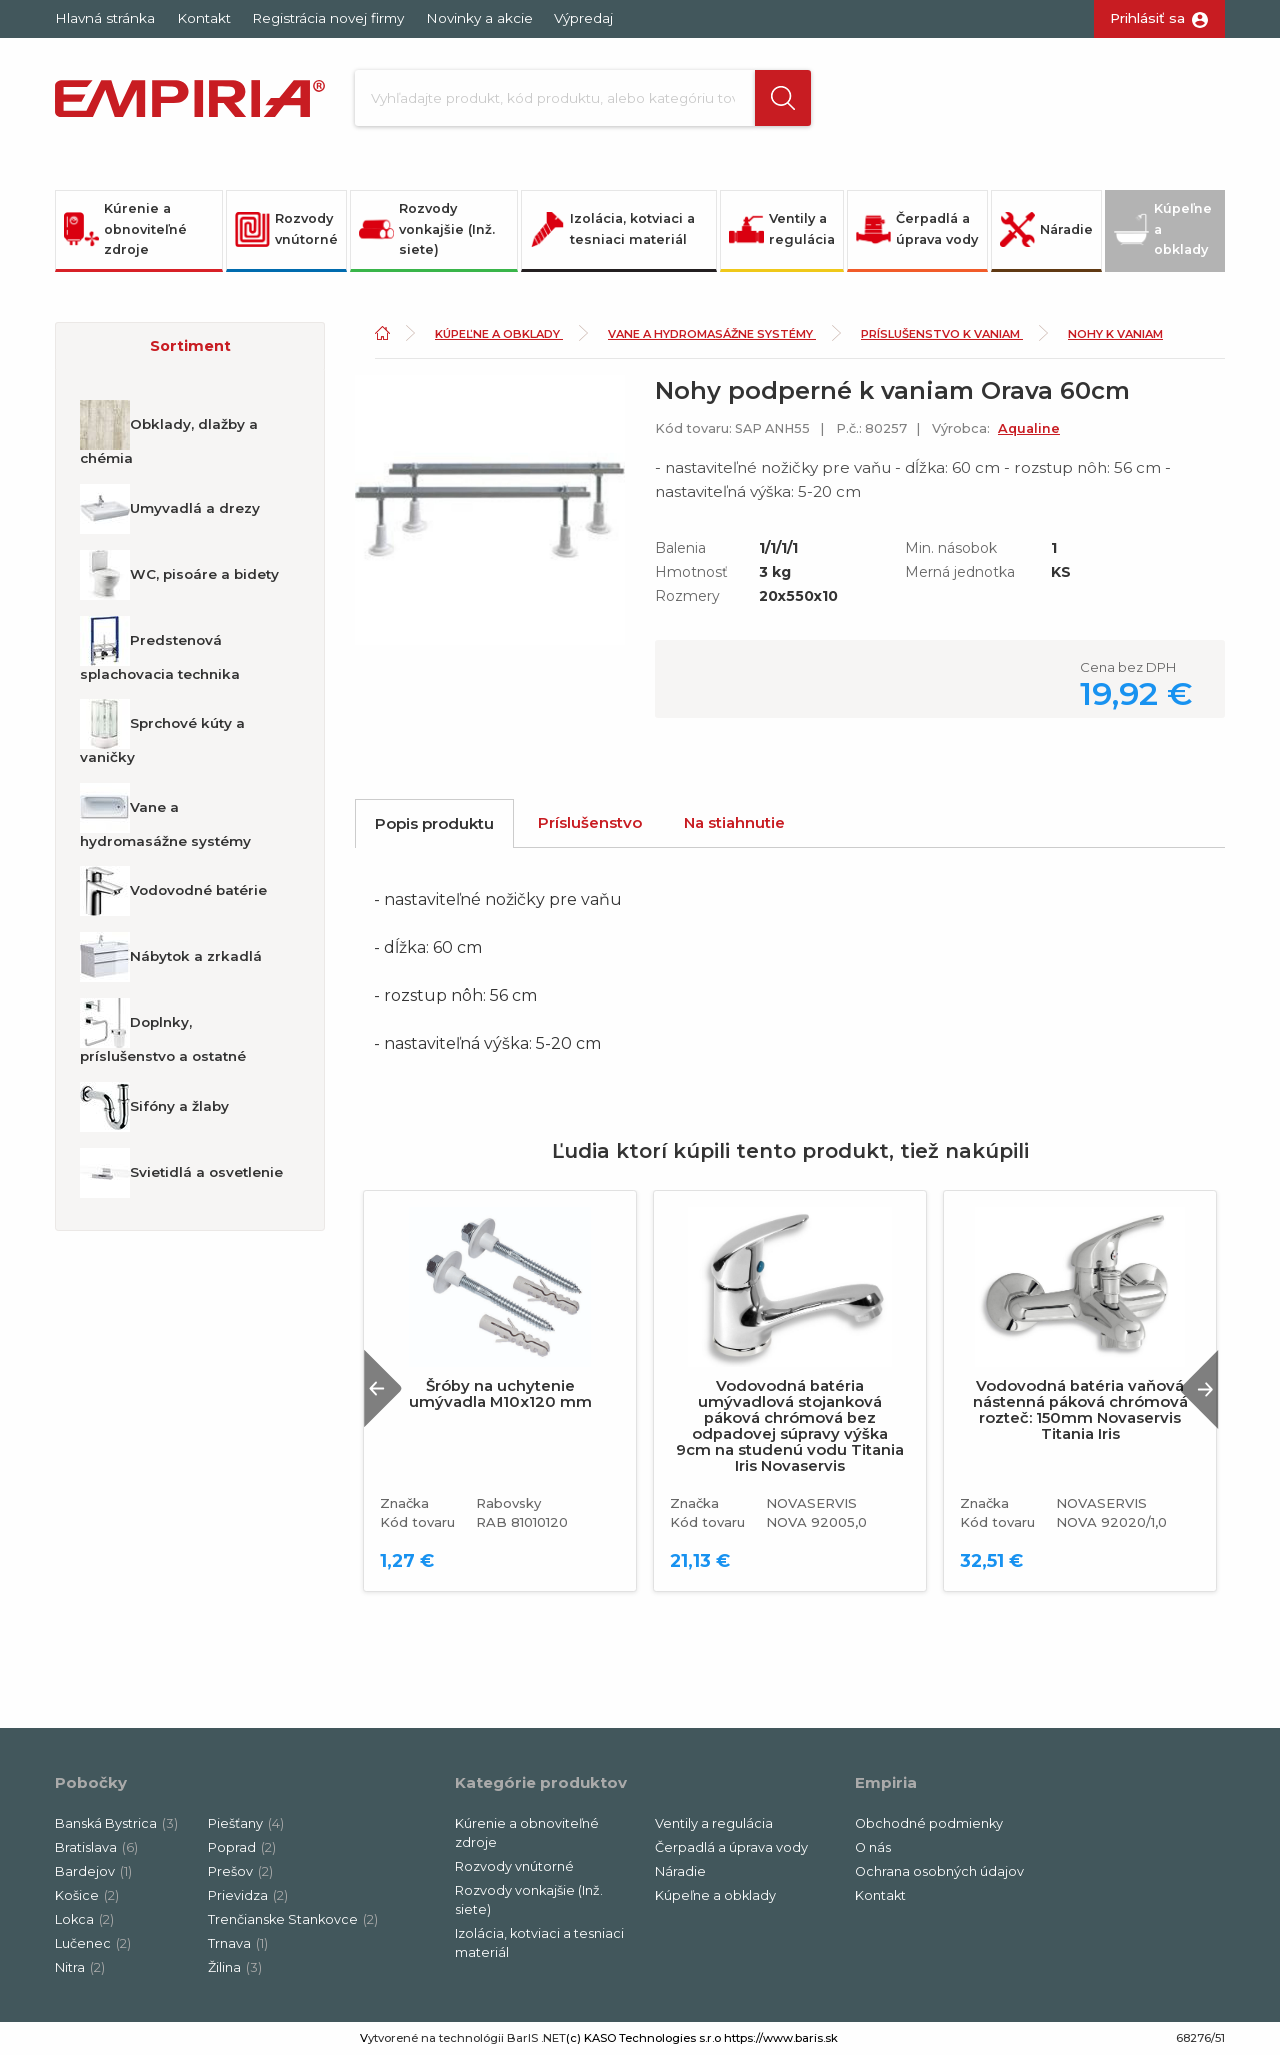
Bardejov (93, 1871)
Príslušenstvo (590, 822)
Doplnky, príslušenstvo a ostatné (163, 1031)
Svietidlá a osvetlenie (181, 1173)
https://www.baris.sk (781, 2038)
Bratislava (96, 1847)
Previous (383, 1388)
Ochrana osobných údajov (939, 1871)
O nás (873, 1847)
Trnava (238, 1943)
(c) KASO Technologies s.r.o (643, 2038)
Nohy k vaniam (1115, 334)
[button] (783, 98)
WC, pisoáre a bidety (179, 575)
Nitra (80, 1967)
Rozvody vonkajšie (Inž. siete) (427, 229)
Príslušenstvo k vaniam (942, 334)
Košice (87, 1895)
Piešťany (246, 1823)
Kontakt (204, 18)
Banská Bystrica (116, 1823)
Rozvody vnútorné (286, 229)
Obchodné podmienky (929, 1823)
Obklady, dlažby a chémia (169, 433)
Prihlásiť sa (1147, 18)
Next (1199, 1388)
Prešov (240, 1871)
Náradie (1046, 229)
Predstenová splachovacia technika (160, 649)
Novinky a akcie (479, 18)
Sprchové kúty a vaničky (162, 732)
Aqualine (1029, 428)
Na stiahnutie (734, 822)
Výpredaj (583, 18)
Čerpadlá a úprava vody (917, 229)
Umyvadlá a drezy (170, 509)
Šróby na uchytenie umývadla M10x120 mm (500, 1394)
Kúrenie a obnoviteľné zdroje (125, 229)
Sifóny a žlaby (154, 1107)
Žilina (235, 1967)
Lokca (84, 1919)
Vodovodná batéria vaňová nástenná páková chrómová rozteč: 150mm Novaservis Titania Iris (1080, 1410)
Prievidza (248, 1895)
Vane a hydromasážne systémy (165, 816)
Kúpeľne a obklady (1163, 229)
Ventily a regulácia (782, 229)
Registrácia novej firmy (328, 18)
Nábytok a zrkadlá (171, 957)
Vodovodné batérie (173, 891)
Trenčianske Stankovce (293, 1919)
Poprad (242, 1847)
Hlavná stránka (105, 18)
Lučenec (93, 1943)
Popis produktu (434, 823)
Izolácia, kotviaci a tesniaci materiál (612, 229)
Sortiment (190, 346)
